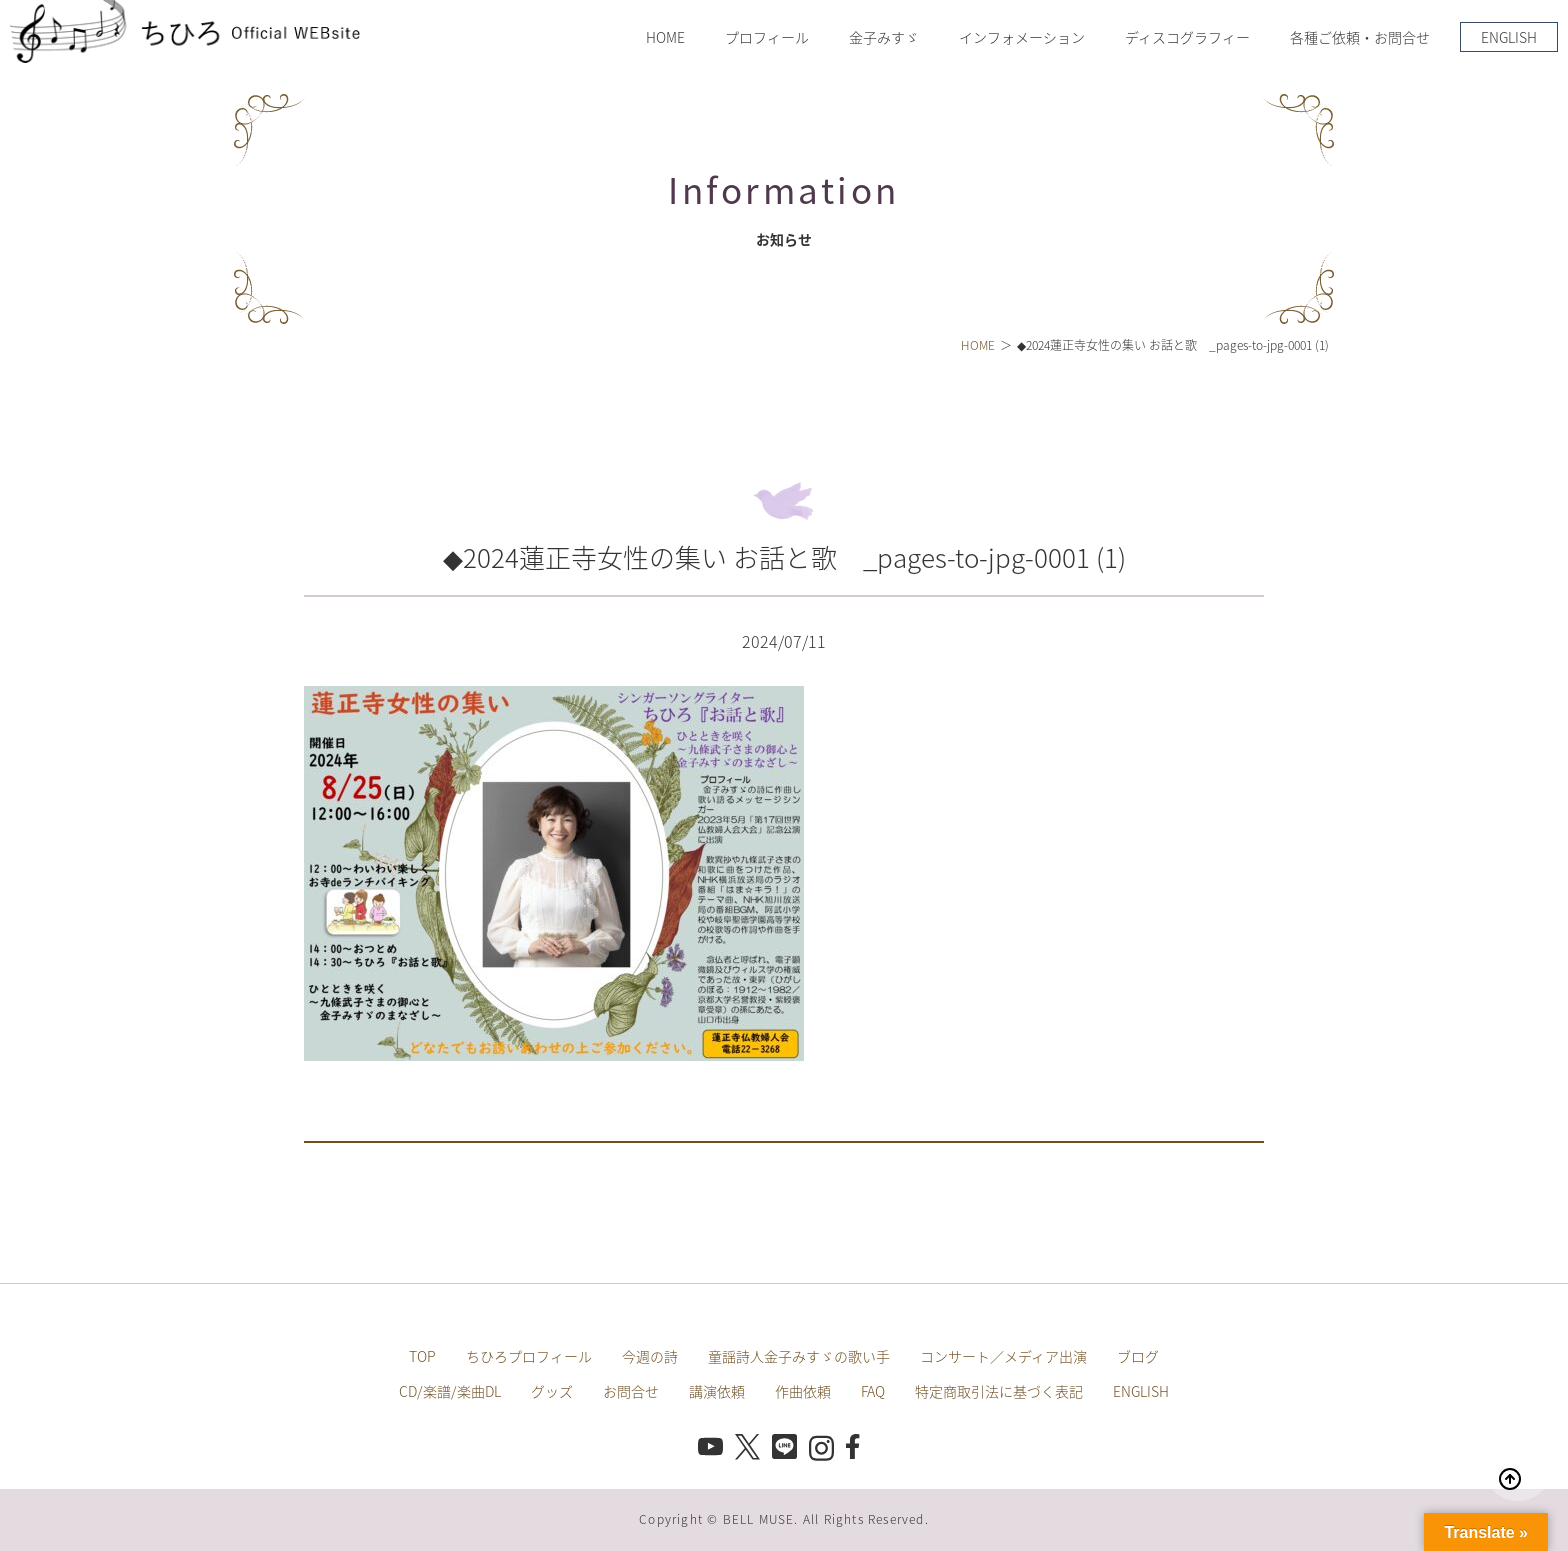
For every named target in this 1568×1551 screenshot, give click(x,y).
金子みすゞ (884, 37)
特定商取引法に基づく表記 (999, 1391)
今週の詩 (650, 1356)
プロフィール (767, 37)
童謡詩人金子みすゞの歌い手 (799, 1356)
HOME (665, 37)
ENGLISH (1509, 37)
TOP (422, 1356)
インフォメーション (1022, 37)
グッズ (552, 1391)
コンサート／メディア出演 (1003, 1356)
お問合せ (631, 1391)
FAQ (873, 1391)
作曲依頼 (803, 1391)
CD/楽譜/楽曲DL (450, 1391)
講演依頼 (717, 1391)
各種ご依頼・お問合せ (1360, 37)
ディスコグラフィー (1187, 37)
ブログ (1138, 1356)
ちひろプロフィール (529, 1356)
